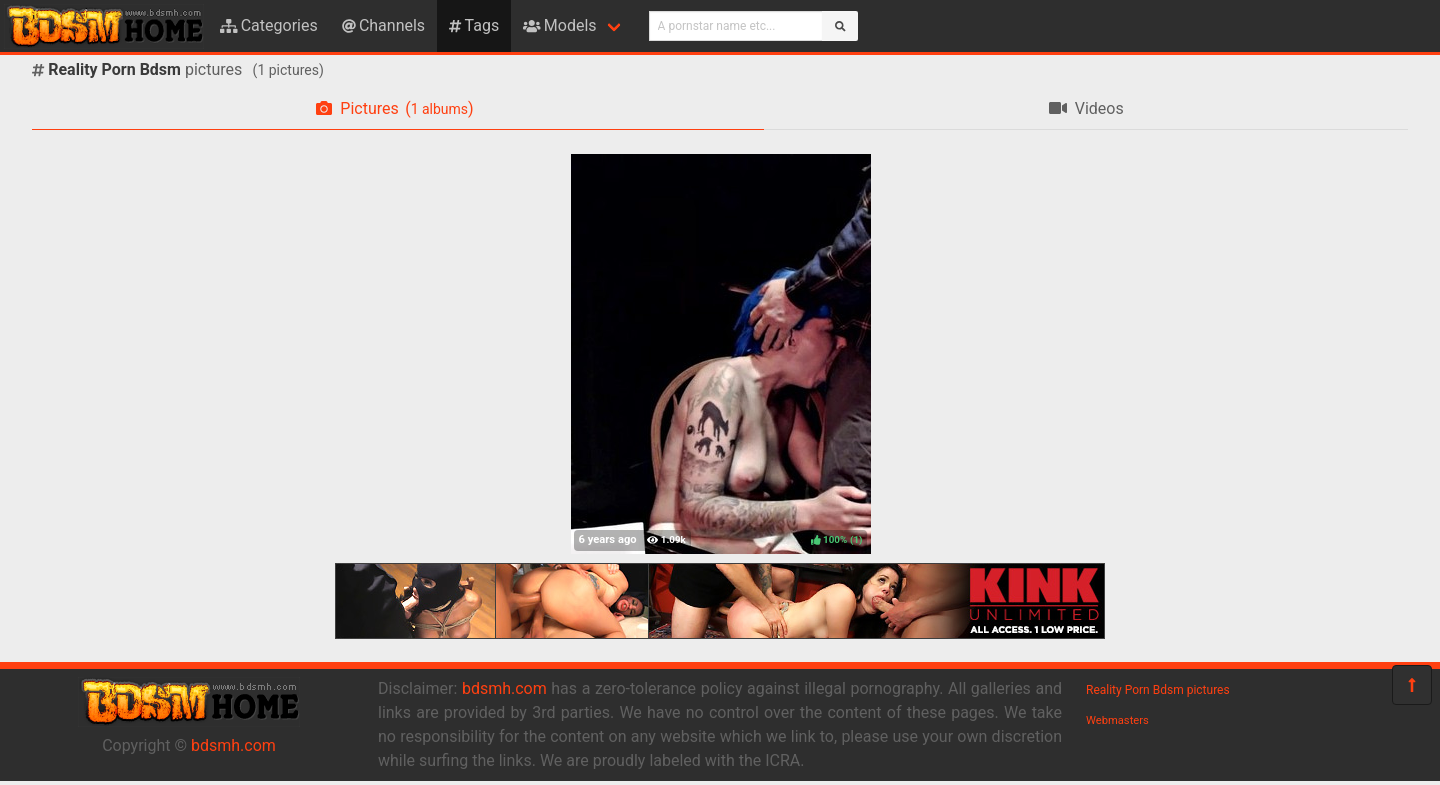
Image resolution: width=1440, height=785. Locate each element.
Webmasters (1117, 720)
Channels (383, 25)
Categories (269, 25)
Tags (474, 25)
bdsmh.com (233, 745)
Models (559, 25)
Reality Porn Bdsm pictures (1158, 690)
